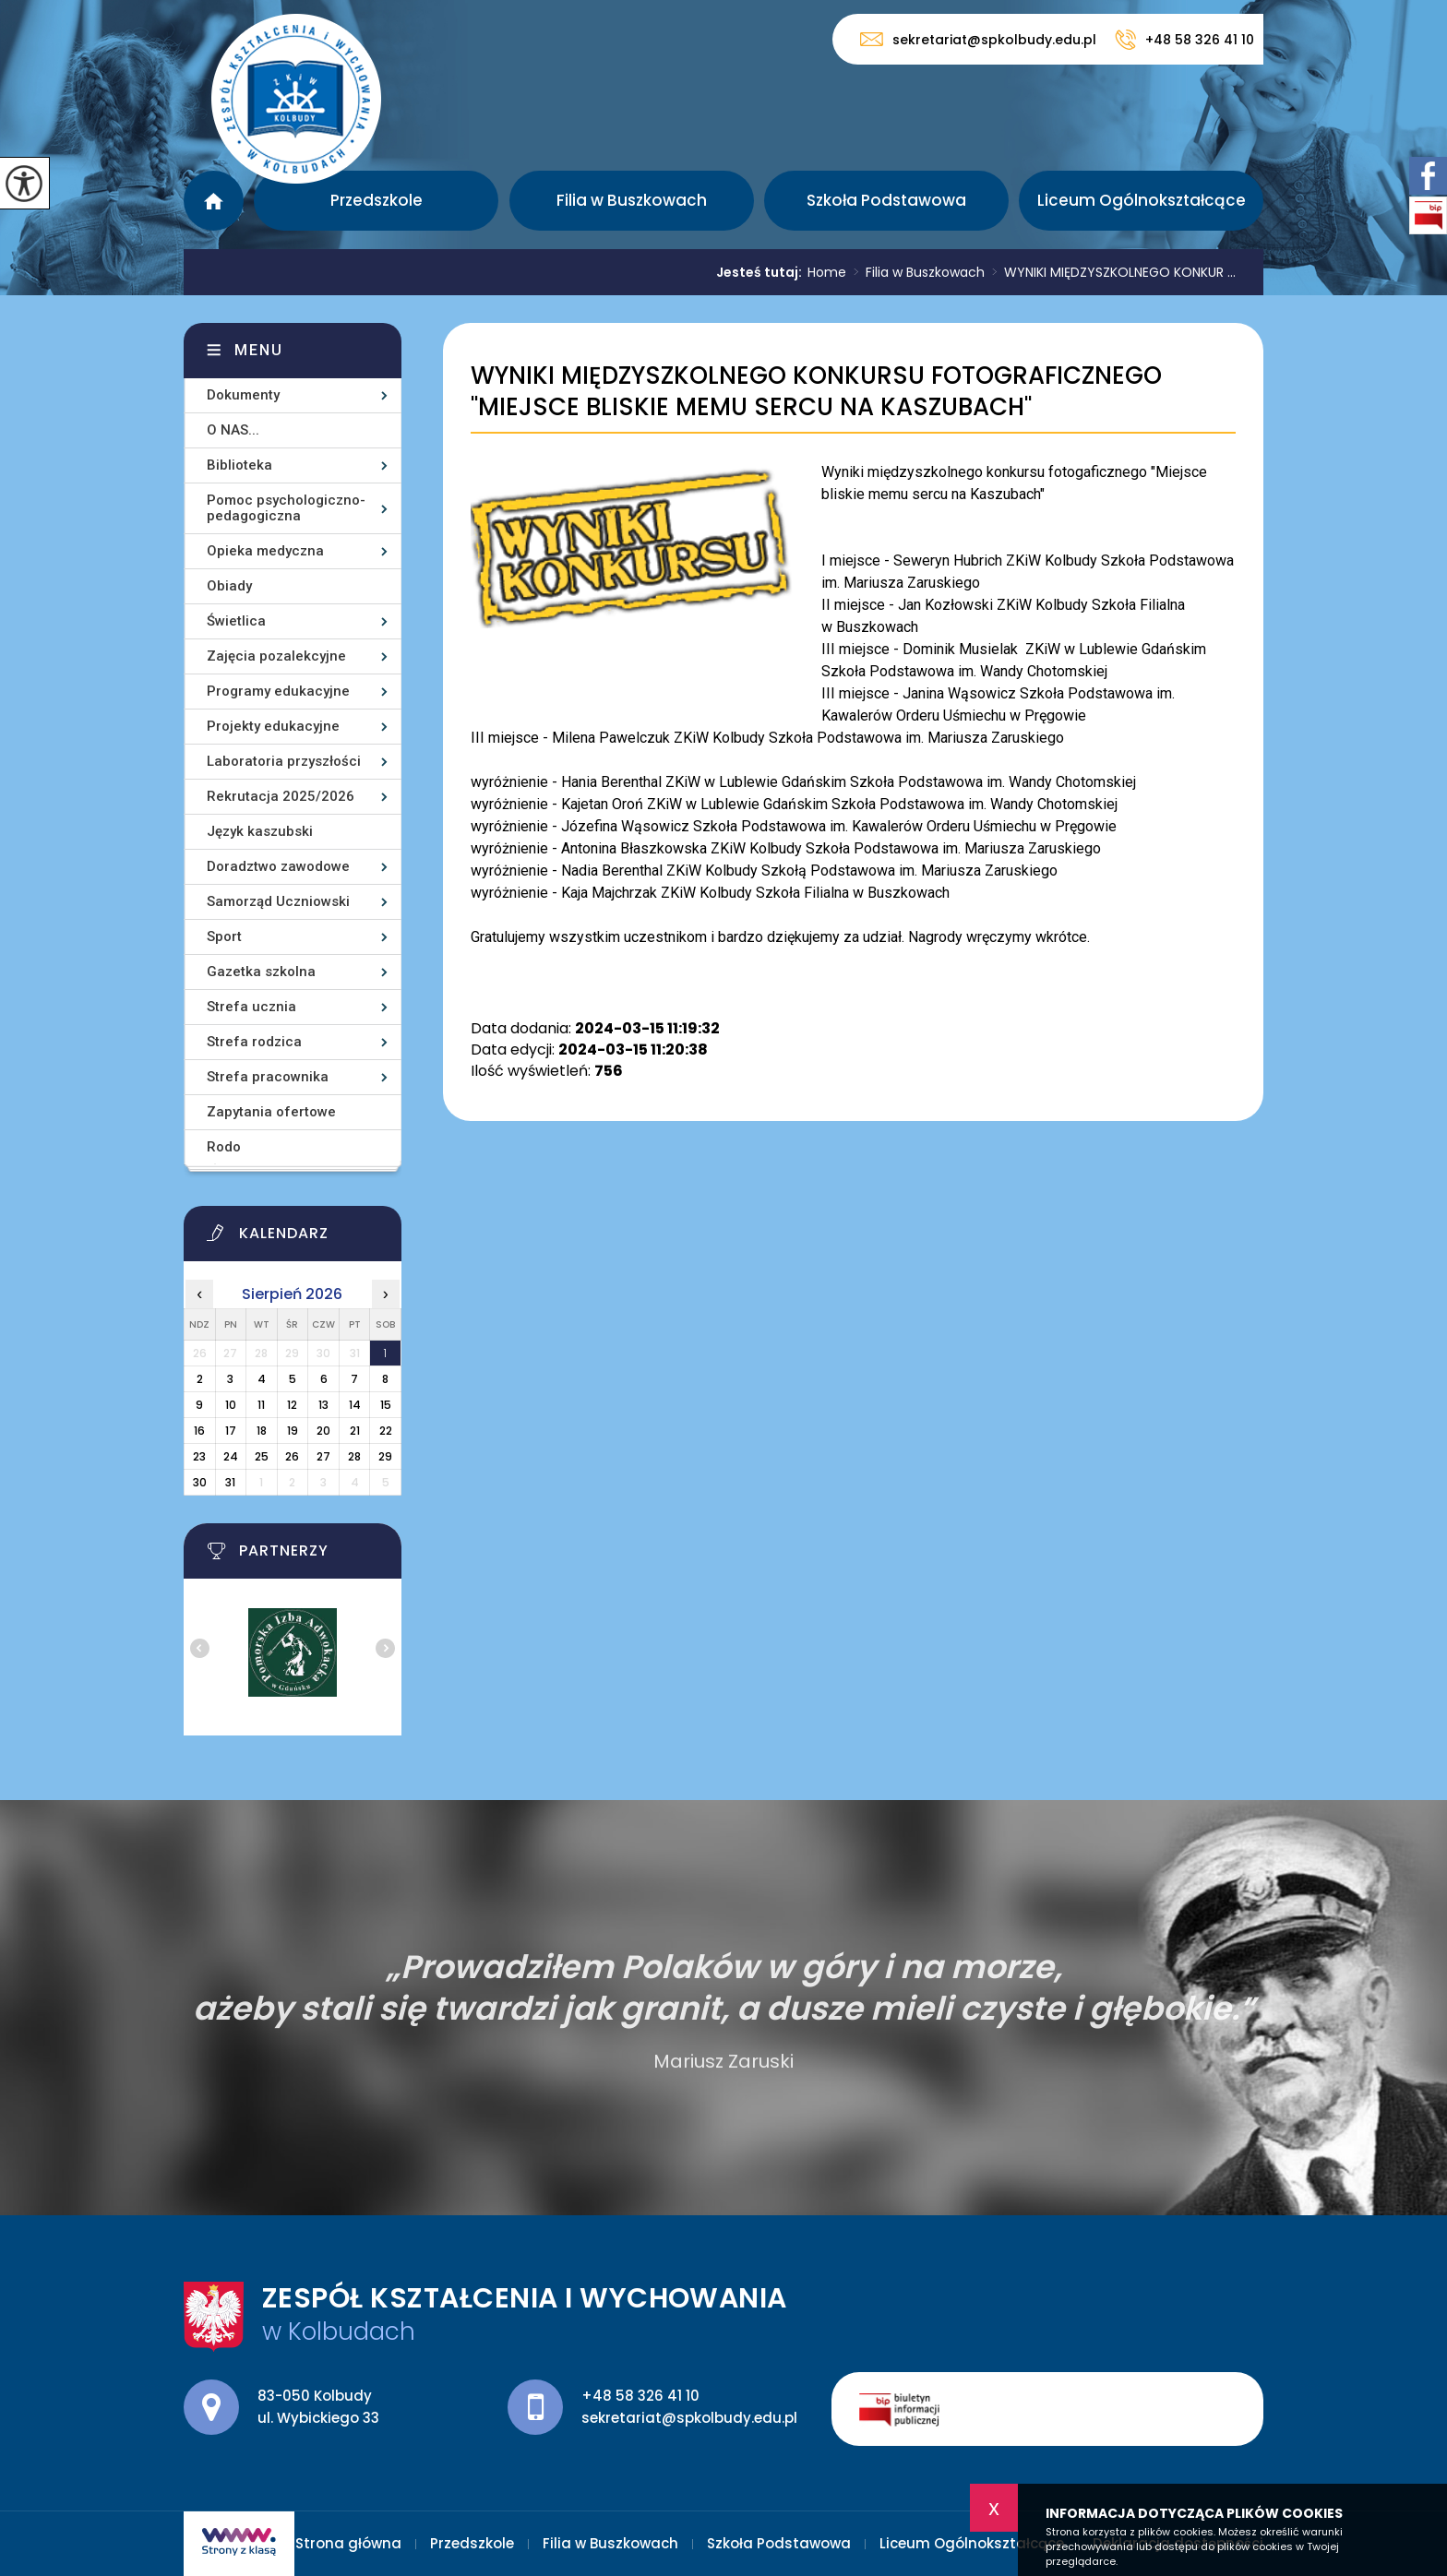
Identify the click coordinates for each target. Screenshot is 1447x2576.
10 (230, 1405)
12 (292, 1405)
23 (199, 1456)
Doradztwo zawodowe (278, 866)
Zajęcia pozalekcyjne (276, 656)
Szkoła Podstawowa (886, 200)
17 (230, 1430)
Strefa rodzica (254, 1041)
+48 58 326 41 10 (1184, 40)
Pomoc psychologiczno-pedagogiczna (286, 508)
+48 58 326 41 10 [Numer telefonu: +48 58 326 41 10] (640, 2395)
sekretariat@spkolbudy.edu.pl (978, 39)
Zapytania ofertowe (271, 1111)
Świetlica (236, 621)
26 (292, 1456)
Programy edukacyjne (278, 691)
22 (385, 1430)
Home (826, 272)
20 (323, 1430)
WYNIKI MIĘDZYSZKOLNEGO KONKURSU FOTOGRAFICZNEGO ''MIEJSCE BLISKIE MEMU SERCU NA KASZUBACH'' (816, 391)
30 (200, 1482)
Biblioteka (239, 465)
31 (230, 1482)
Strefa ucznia (251, 1006)
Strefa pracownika (268, 1076)
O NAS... (233, 430)
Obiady (229, 586)
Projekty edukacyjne (273, 726)
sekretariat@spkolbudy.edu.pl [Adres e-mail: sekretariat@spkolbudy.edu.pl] (689, 2417)
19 (292, 1430)
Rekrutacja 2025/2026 (280, 796)
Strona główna (214, 201)
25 (262, 1456)
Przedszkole (376, 200)
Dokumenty (243, 395)
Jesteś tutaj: (761, 272)
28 (354, 1456)
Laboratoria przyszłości (284, 761)
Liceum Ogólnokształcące (1141, 200)
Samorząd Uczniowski (278, 901)
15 (385, 1405)
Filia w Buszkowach (631, 200)
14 (355, 1405)
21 (355, 1430)
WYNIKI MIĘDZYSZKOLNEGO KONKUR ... (1110, 272)
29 (385, 1456)
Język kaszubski (260, 831)
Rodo (224, 1147)
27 (323, 1456)
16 (199, 1430)
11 (261, 1405)
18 (262, 1430)
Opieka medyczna (265, 551)
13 (323, 1405)
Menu (258, 350)
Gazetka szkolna (261, 971)
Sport (224, 936)
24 (230, 1456)
